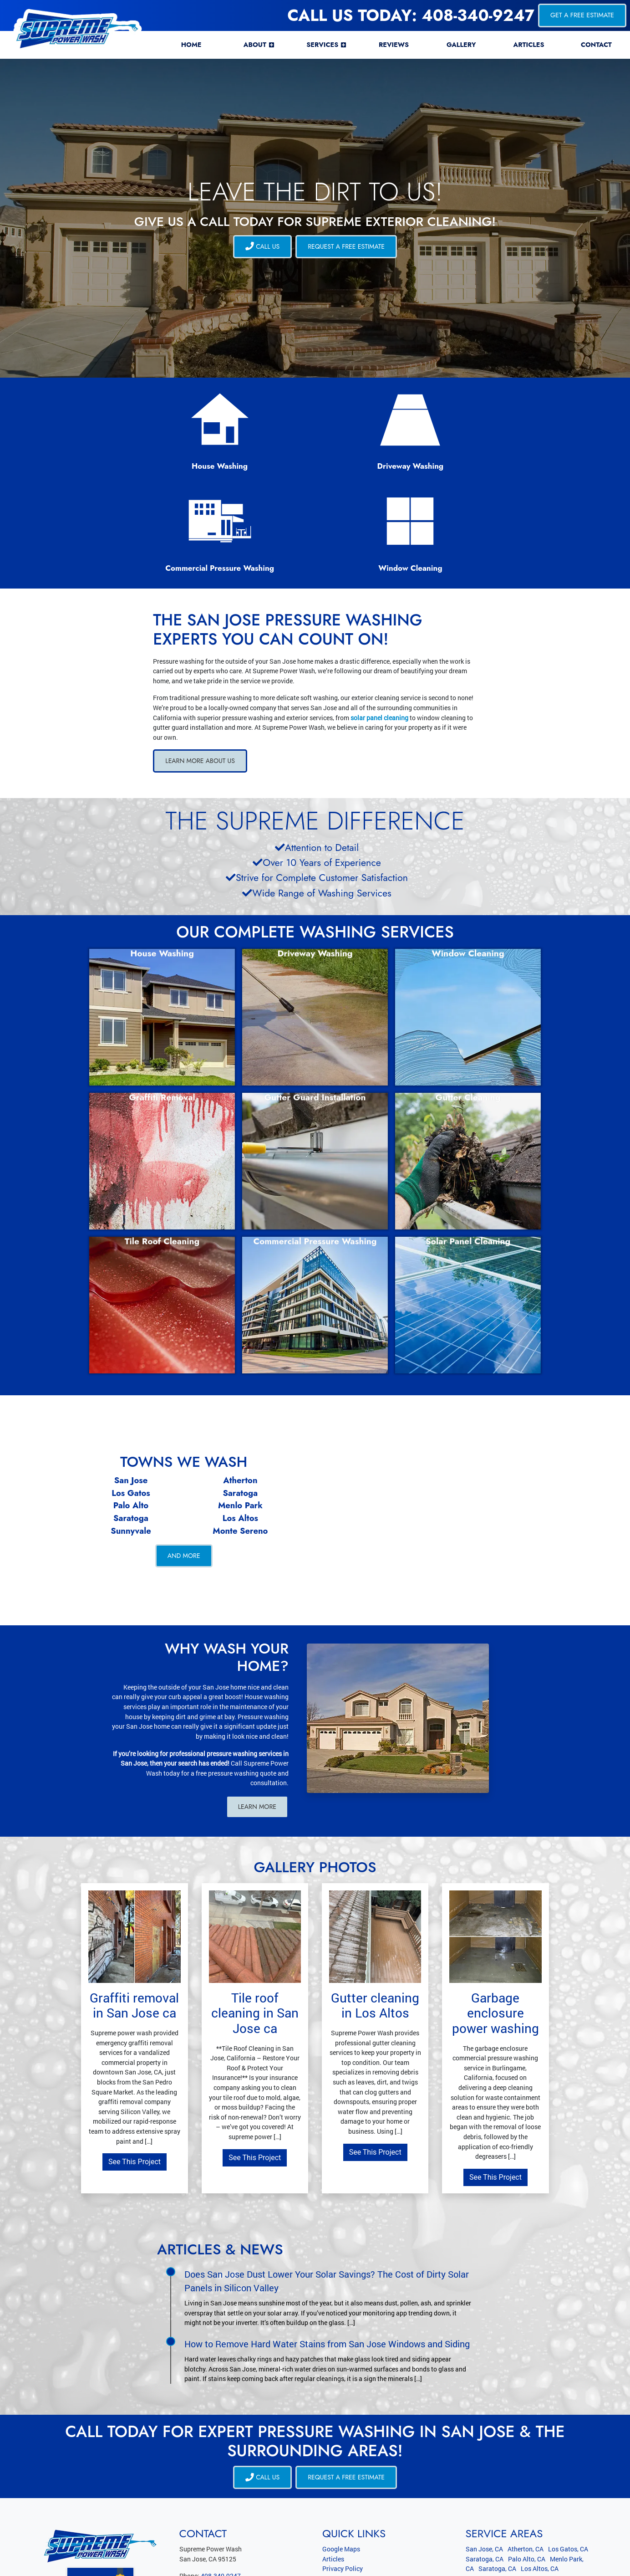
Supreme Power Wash (61, 2563)
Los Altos (240, 1428)
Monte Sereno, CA (536, 2489)
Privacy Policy (342, 2479)
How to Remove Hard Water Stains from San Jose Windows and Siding (327, 2254)
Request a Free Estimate (346, 246)
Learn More (256, 1716)
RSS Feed (336, 2508)
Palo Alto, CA (526, 2469)
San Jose (130, 1390)
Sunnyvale (131, 1440)
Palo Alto (130, 1415)
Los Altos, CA (540, 2479)
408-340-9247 (221, 2486)
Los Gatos (131, 1403)
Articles (333, 2469)
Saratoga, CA (484, 2469)
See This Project (134, 2072)
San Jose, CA (484, 2459)
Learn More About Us (201, 670)
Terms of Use (340, 2489)
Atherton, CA (526, 2459)
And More (184, 1465)
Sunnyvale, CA (486, 2489)
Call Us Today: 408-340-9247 (410, 15)
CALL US (261, 246)
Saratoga (240, 1403)
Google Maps (341, 2459)
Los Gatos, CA (568, 2459)
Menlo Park (240, 1415)
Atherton (240, 1390)
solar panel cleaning (379, 627)
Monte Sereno (240, 1440)
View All (582, 2506)
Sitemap (334, 2498)
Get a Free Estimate (582, 15)
